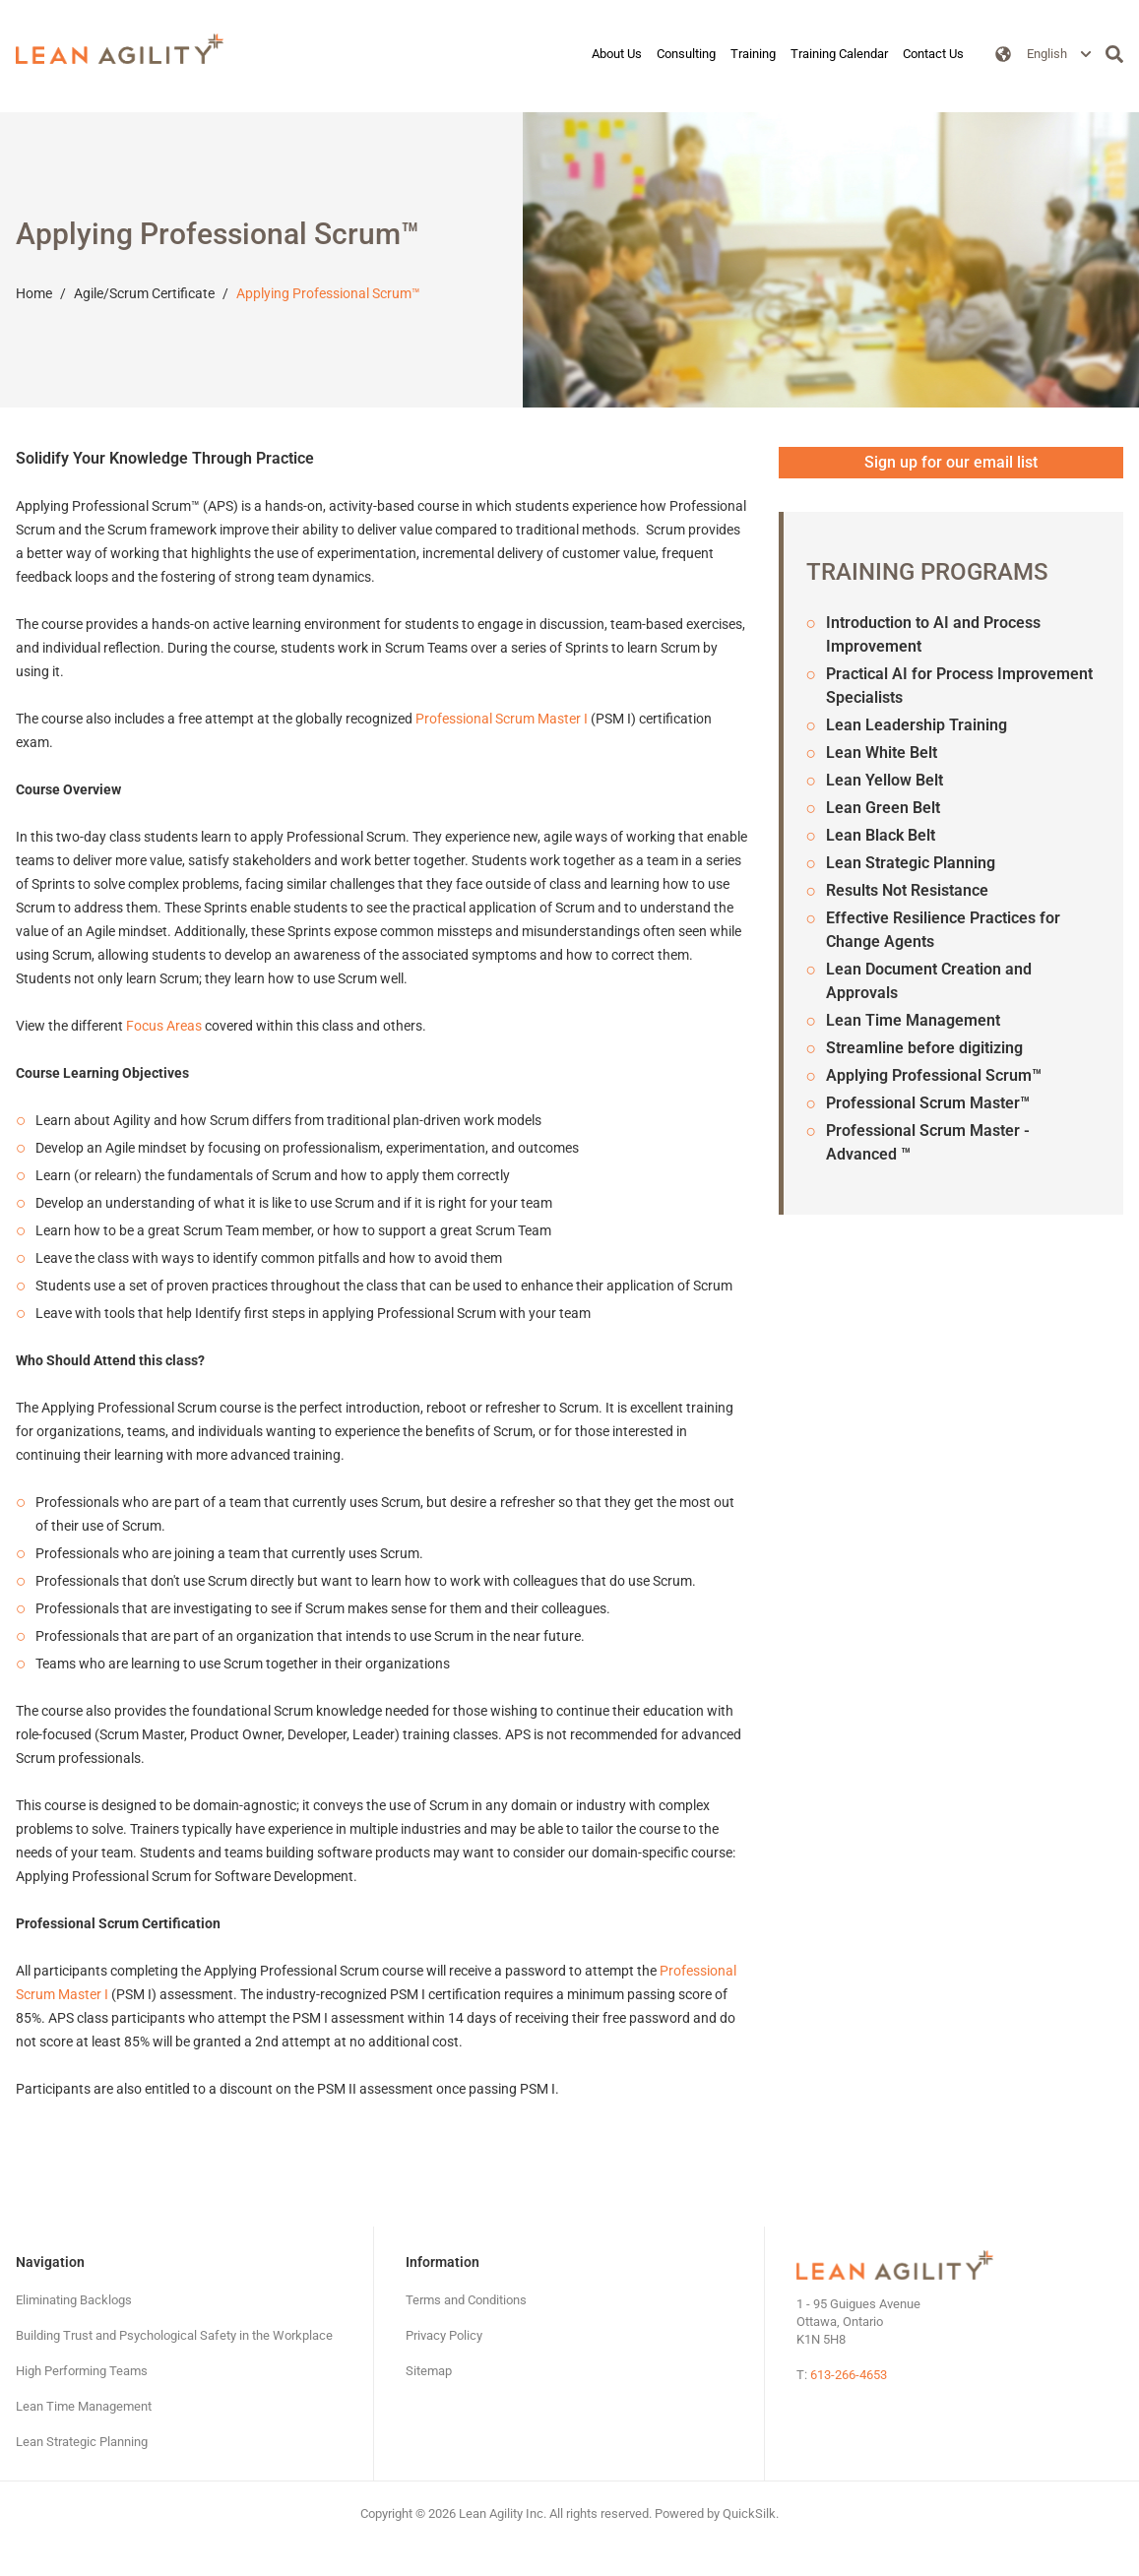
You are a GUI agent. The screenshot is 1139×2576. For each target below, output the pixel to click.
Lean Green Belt (883, 807)
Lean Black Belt (880, 835)
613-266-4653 (848, 2374)
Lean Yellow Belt (884, 780)
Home (34, 293)
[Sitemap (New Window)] (429, 2371)
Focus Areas (164, 1026)
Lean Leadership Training (916, 725)
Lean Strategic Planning (910, 862)
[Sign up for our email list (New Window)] (951, 462)
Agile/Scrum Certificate (144, 293)
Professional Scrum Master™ (928, 1103)
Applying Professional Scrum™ (328, 293)
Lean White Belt (881, 752)
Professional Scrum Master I (501, 718)
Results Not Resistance (907, 890)
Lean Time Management (913, 1020)
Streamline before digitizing (924, 1047)
